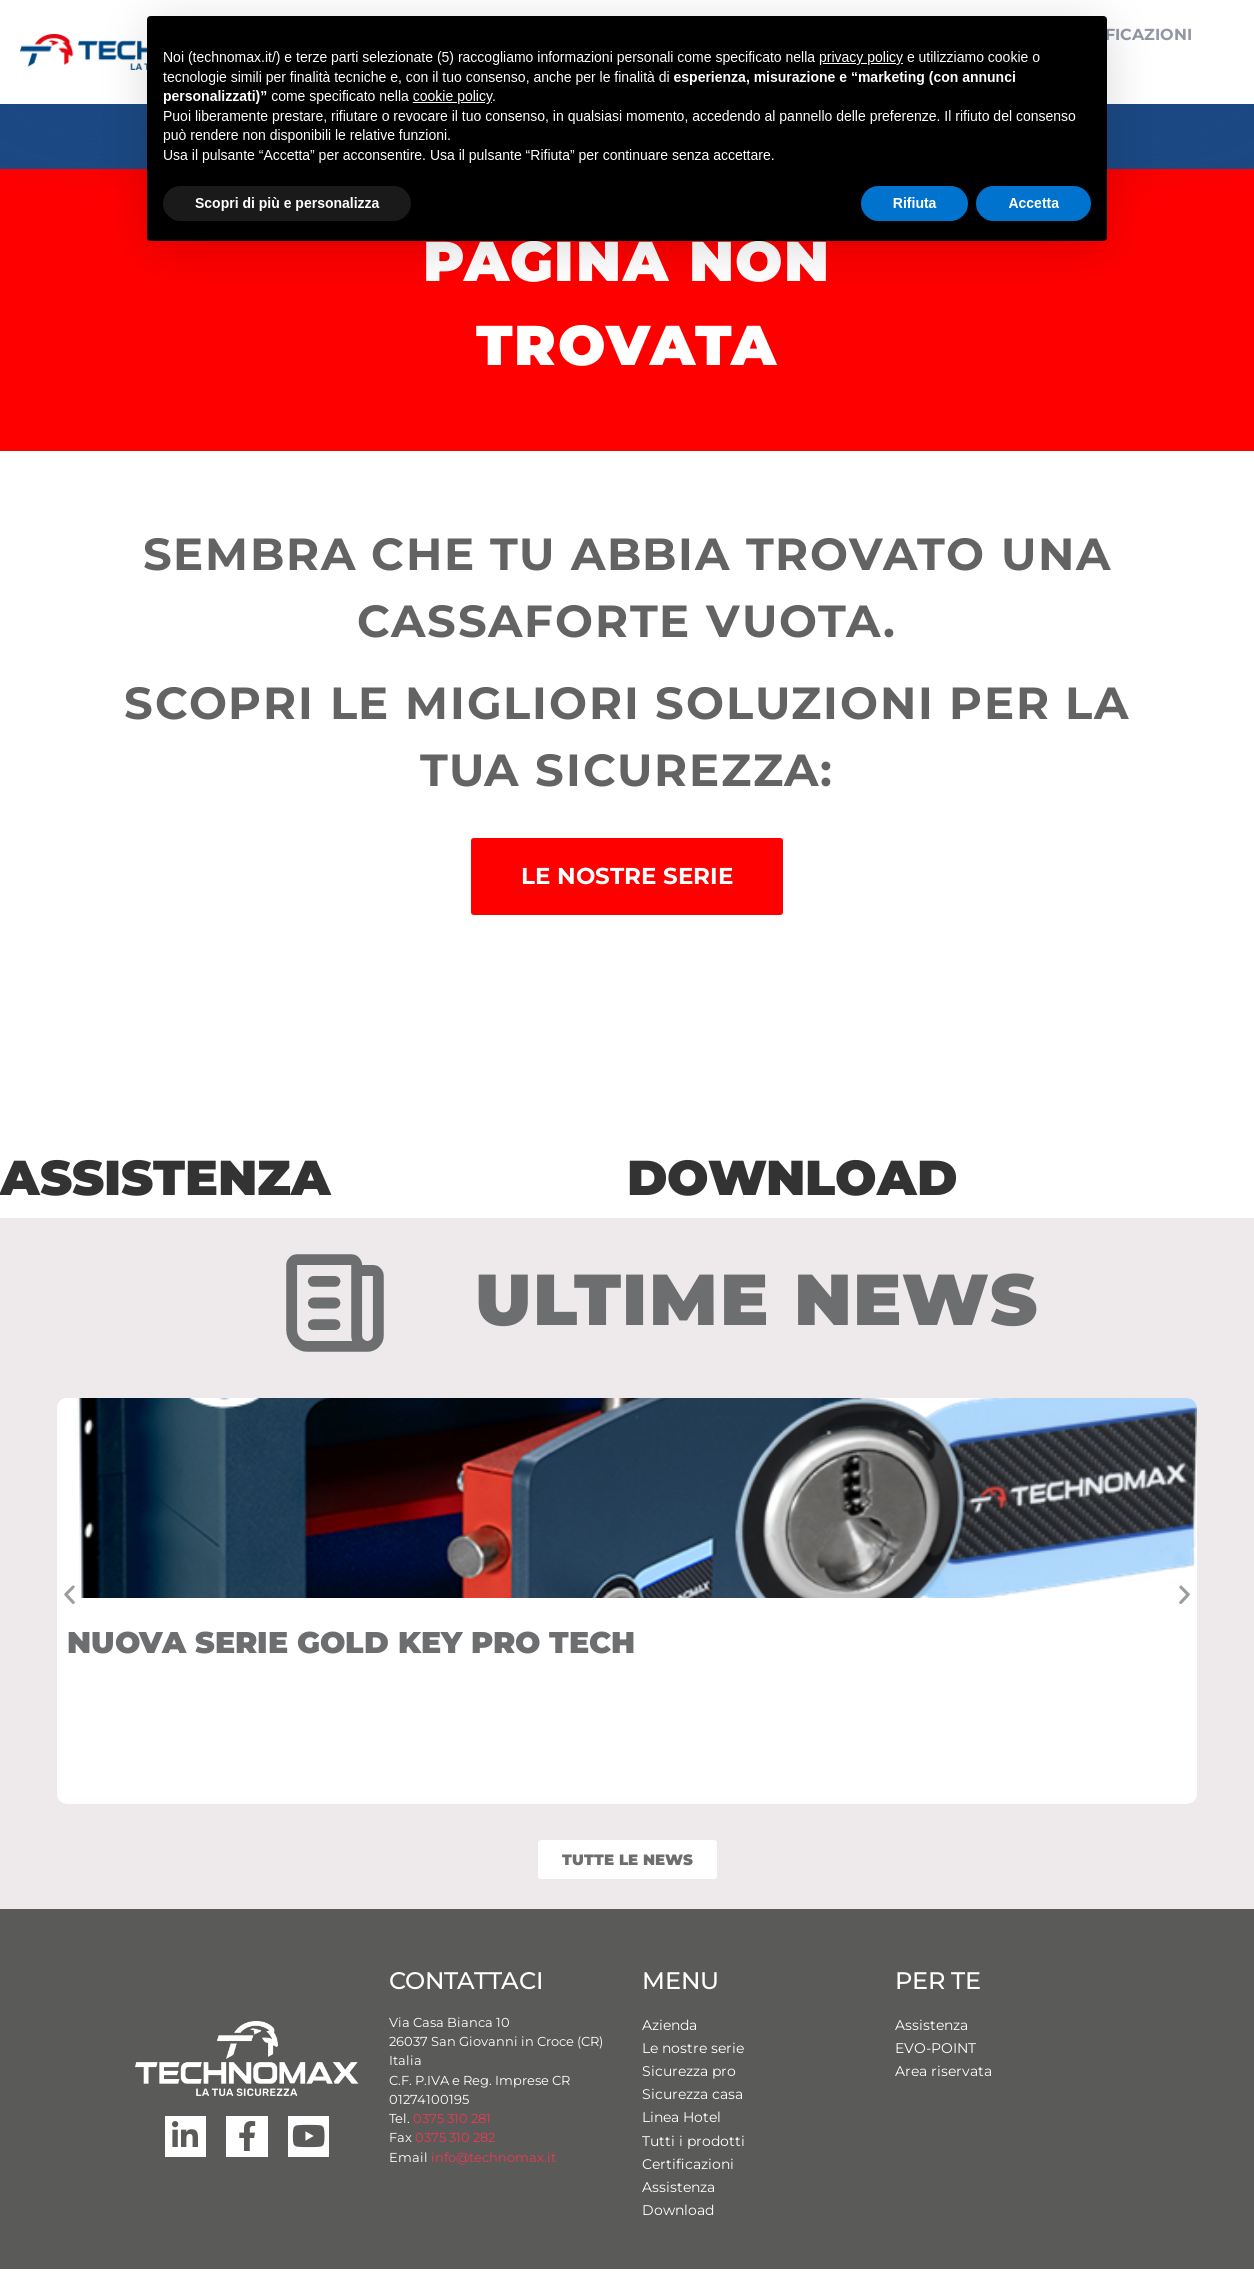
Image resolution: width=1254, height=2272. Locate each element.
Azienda (669, 2028)
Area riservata (943, 2074)
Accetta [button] (1033, 203)
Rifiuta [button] (915, 203)
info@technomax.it (492, 2160)
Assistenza (678, 2190)
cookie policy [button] (452, 96)
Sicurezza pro (689, 2074)
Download (678, 2213)
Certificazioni (688, 2167)
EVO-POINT (935, 2051)
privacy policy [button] (861, 57)
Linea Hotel (681, 2120)
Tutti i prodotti (693, 2144)
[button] (69, 1597)
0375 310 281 (452, 2121)
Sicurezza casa (692, 2097)
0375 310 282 (455, 2140)
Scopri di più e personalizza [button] (287, 203)
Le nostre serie (693, 2051)
